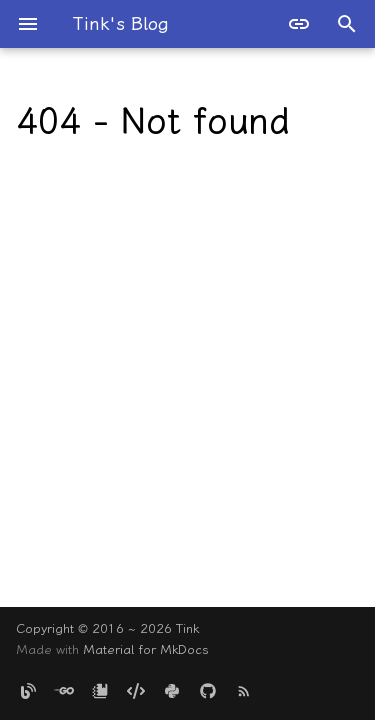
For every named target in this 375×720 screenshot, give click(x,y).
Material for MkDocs (146, 649)
